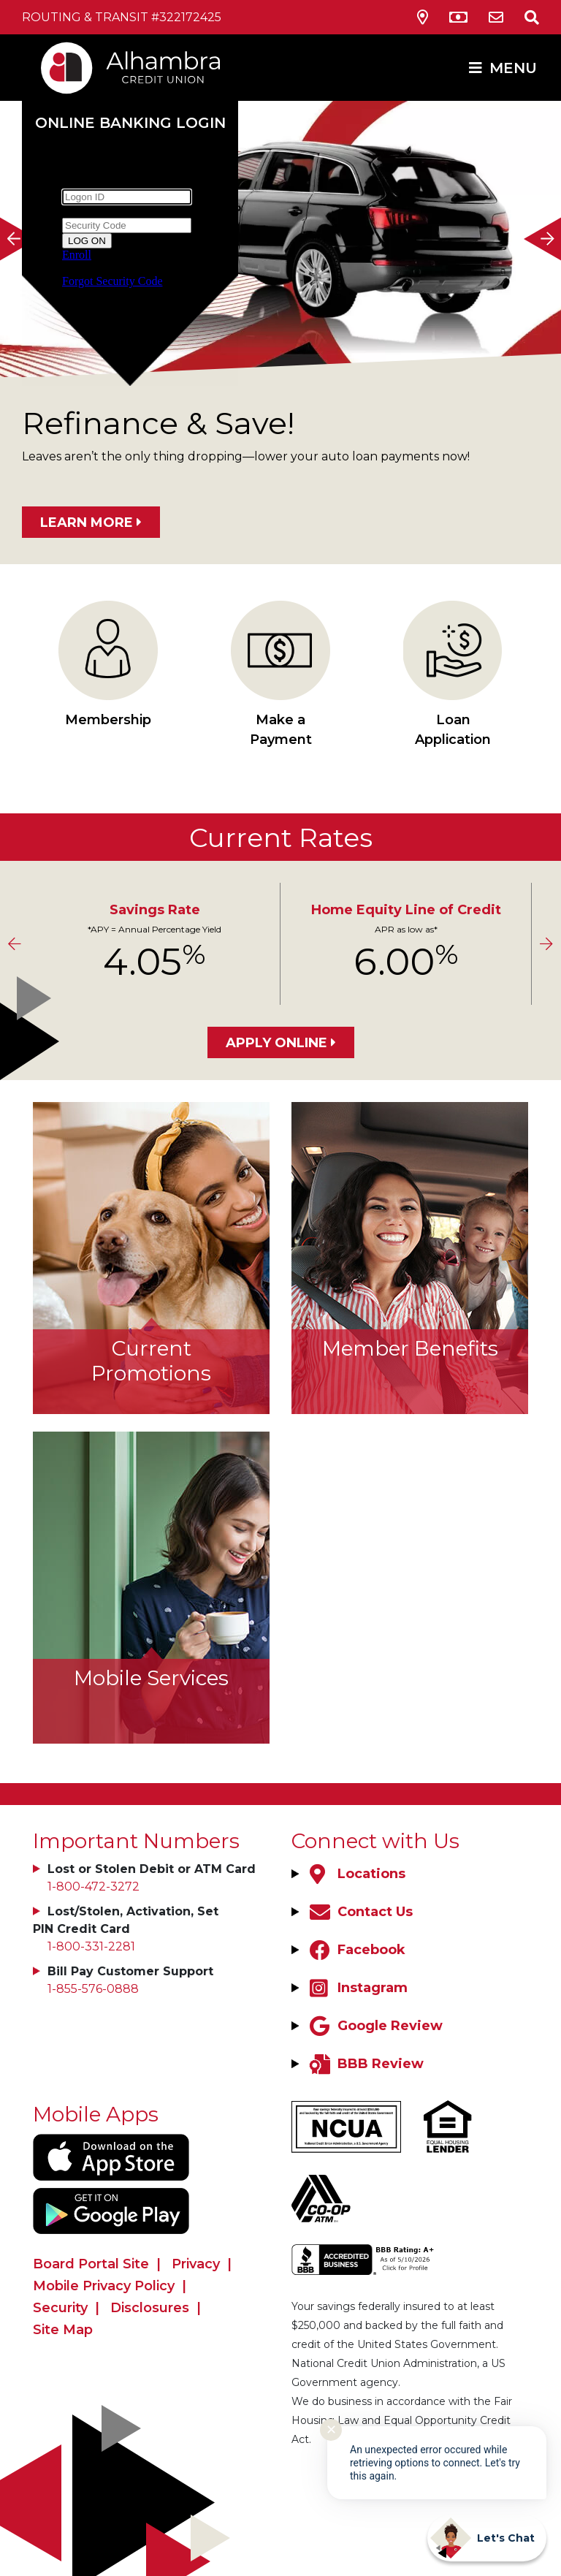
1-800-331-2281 (91, 1946)
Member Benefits (410, 1348)
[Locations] (355, 1874)
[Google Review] (374, 2026)
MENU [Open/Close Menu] (513, 68)
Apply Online (276, 1043)
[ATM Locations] (458, 18)
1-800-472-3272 (93, 1886)
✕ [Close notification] (331, 2430)
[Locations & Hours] (422, 18)
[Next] (542, 239)
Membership (108, 664)
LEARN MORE (86, 522)
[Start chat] (486, 2538)
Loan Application (453, 674)
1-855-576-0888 (93, 1989)
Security (60, 2308)
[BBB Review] (365, 2064)
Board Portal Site (91, 2264)
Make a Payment (280, 674)
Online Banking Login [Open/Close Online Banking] (130, 123)
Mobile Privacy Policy (104, 2286)
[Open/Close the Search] (523, 17)
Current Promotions (151, 1361)
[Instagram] (357, 1988)
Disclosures (149, 2308)
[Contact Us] (496, 18)
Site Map (63, 2330)
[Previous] (18, 239)
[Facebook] (355, 1950)
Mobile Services (151, 1677)
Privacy (196, 2264)
